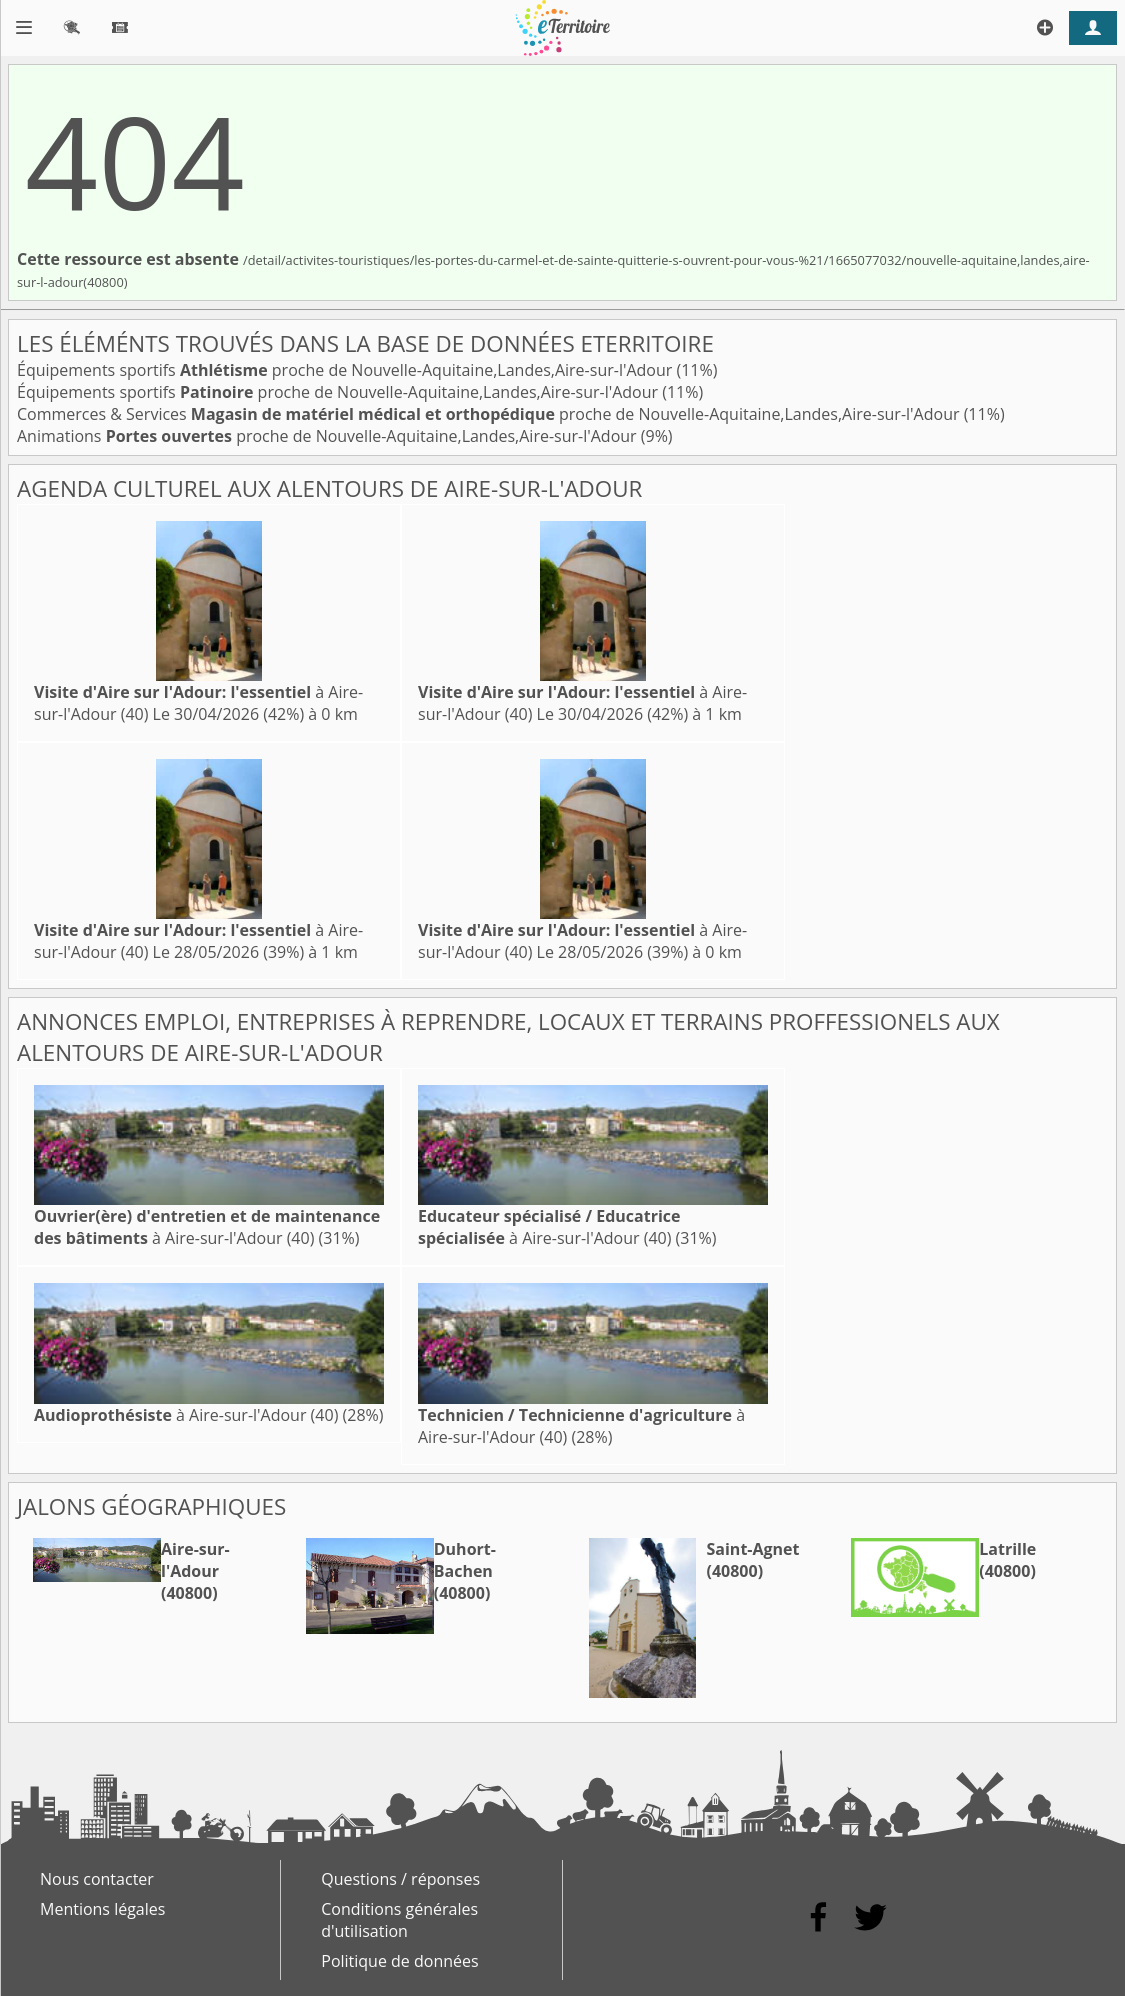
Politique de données (399, 1961)
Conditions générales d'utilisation (399, 1920)
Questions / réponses (400, 1879)
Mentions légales (102, 1909)
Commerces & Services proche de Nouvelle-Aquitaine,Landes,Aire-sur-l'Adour (490, 414)
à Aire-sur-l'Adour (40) (207, 1227)
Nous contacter (97, 1879)
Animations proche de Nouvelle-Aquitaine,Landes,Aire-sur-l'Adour (329, 436)
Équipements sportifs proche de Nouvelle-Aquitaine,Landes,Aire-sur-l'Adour (346, 370)
